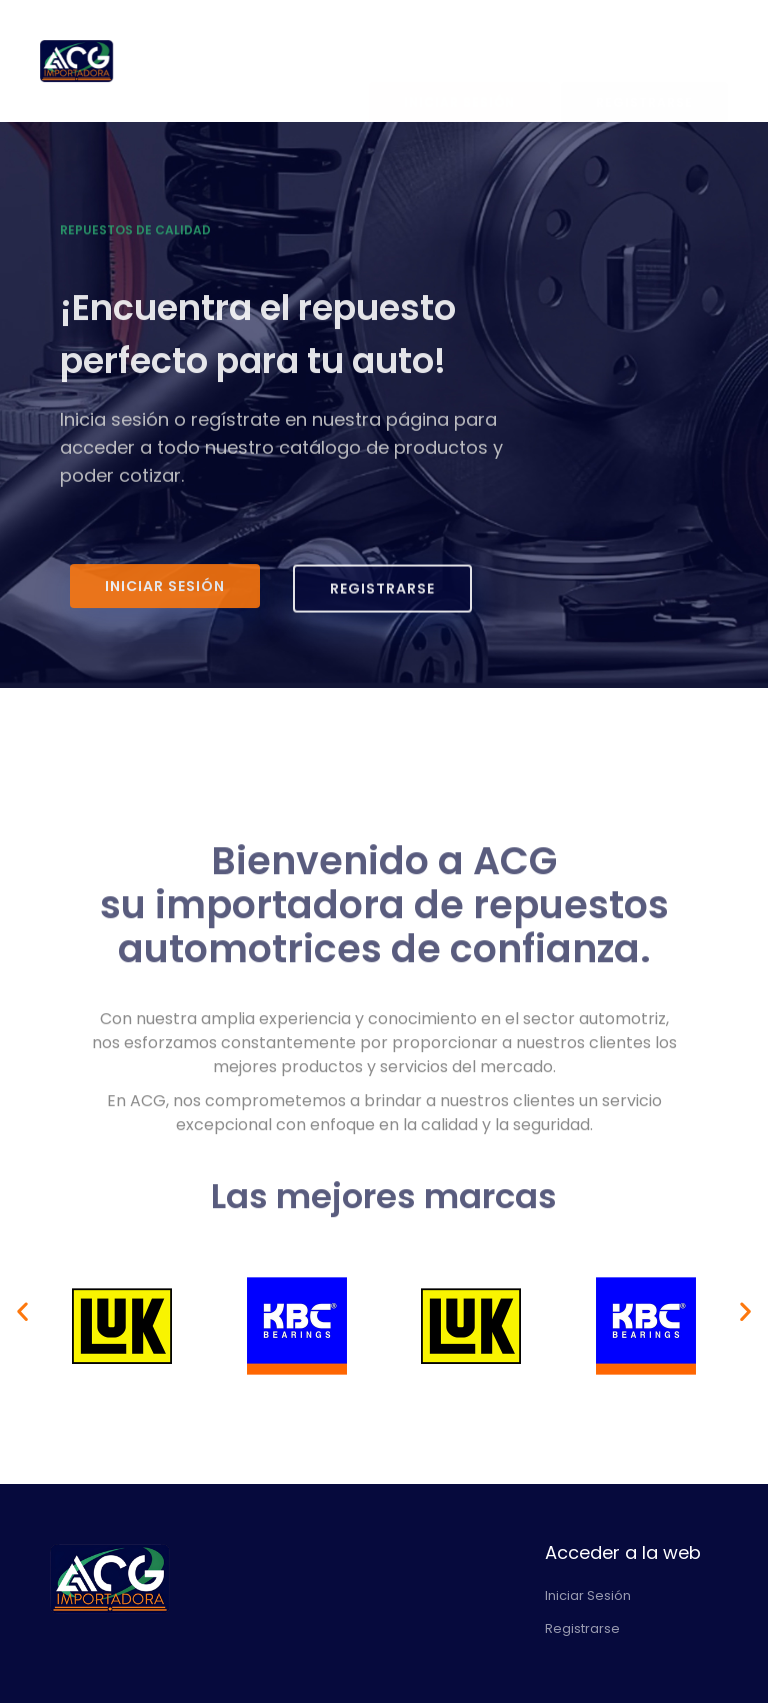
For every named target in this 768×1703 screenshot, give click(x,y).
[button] (22, 1311)
